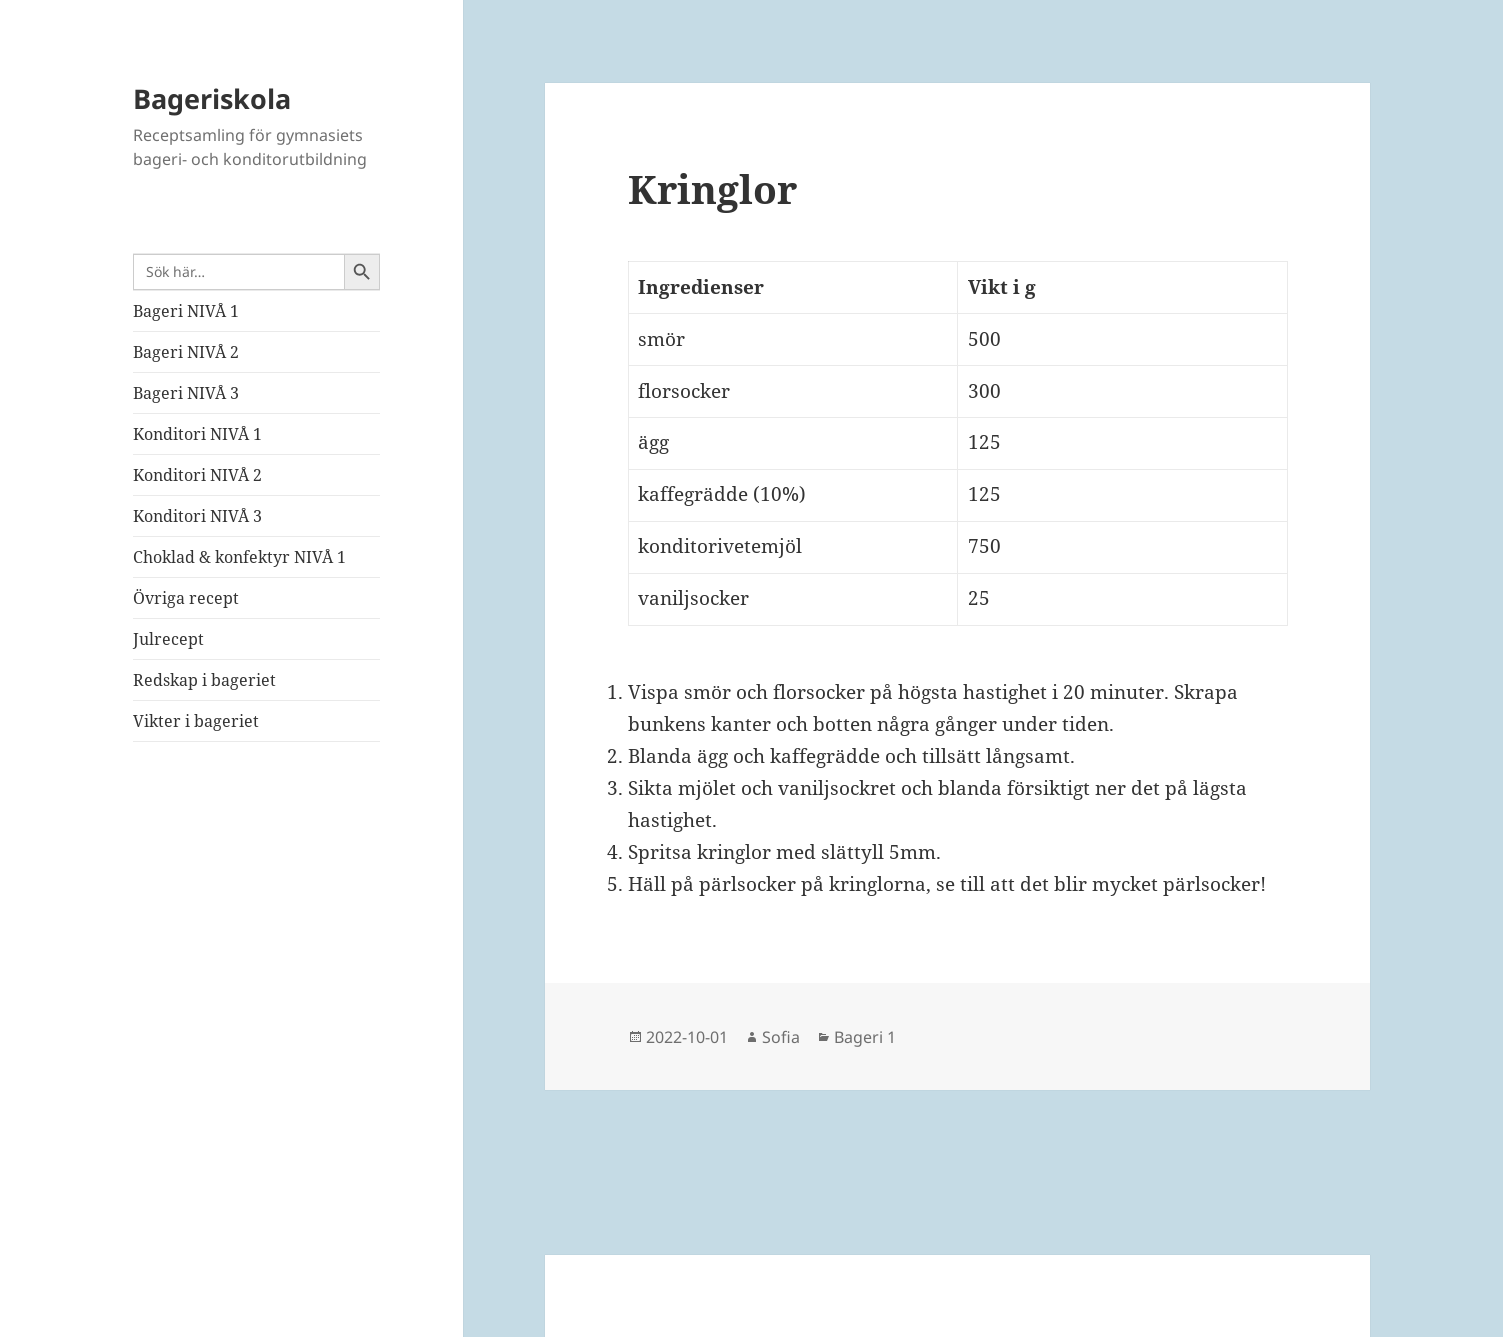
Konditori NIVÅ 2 (197, 475)
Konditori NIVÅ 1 (197, 434)
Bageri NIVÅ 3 (186, 393)
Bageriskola (212, 98)
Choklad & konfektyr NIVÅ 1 (239, 557)
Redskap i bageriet (204, 680)
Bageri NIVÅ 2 (186, 352)
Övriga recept (186, 598)
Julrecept (168, 639)
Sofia (781, 1037)
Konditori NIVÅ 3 (197, 516)
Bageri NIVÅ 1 (186, 311)
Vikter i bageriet (196, 721)
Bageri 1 (865, 1037)
